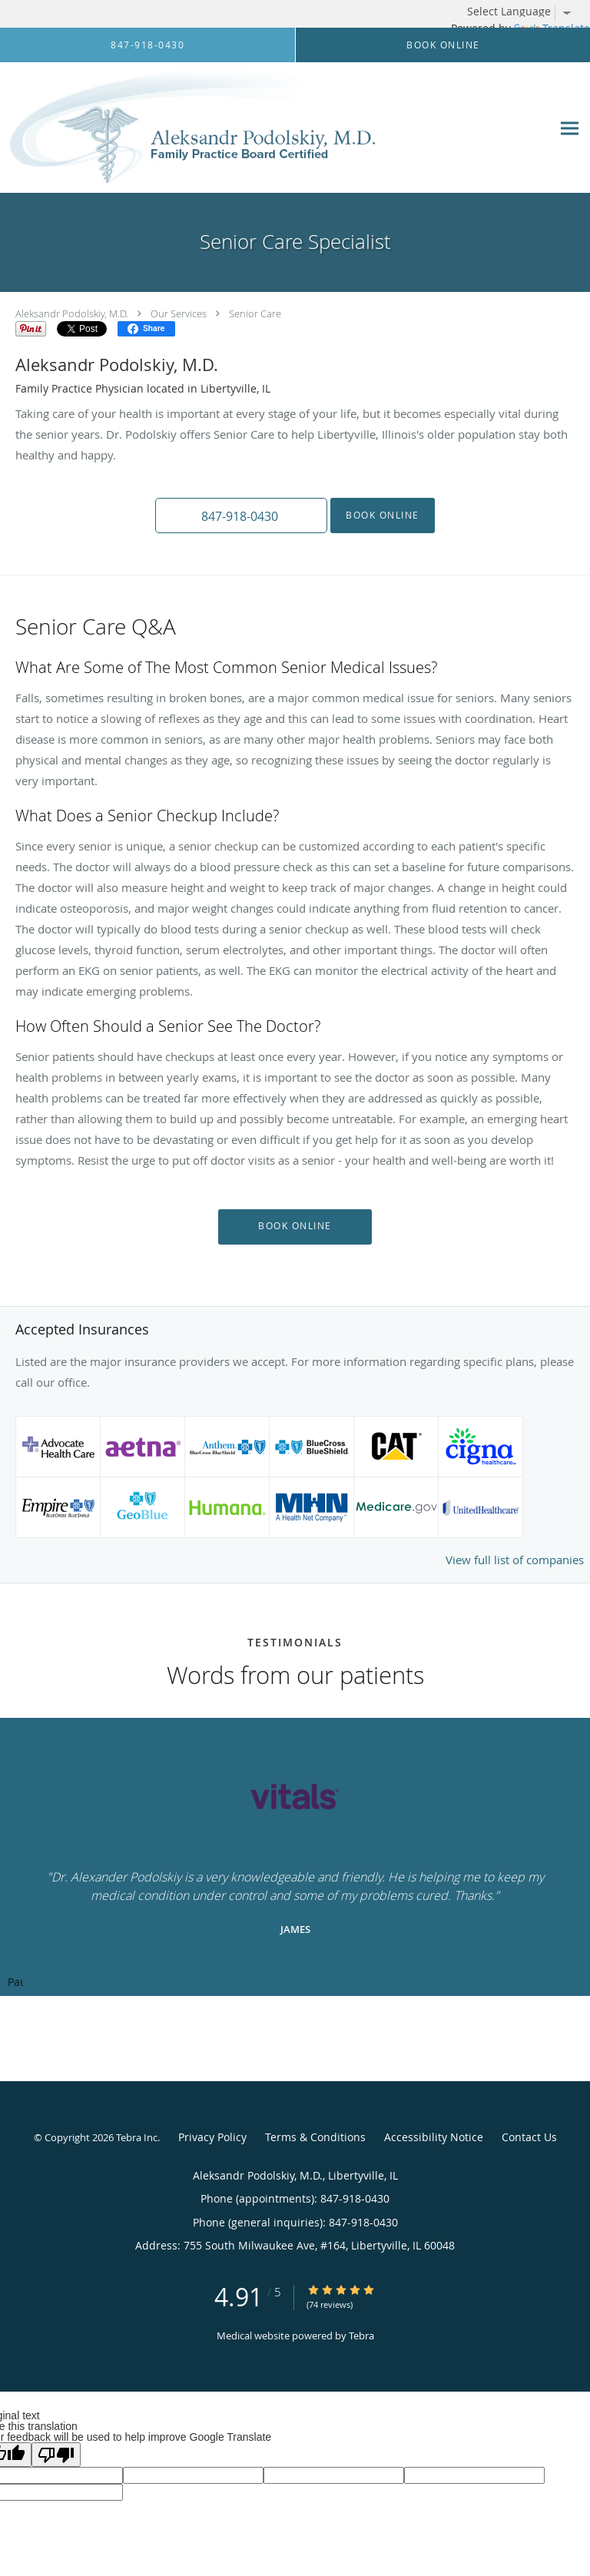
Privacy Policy (212, 2137)
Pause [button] (15, 1983)
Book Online (382, 515)
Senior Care (255, 313)
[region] (295, 1857)
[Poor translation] (56, 2454)
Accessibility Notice (433, 2137)
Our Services (179, 313)
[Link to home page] (262, 128)
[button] (241, 515)
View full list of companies (515, 1559)
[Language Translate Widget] (524, 11)
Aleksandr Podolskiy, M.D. (71, 313)
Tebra (361, 2335)
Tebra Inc (136, 2137)
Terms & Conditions (315, 2137)
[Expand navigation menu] (569, 128)
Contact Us (529, 2137)
